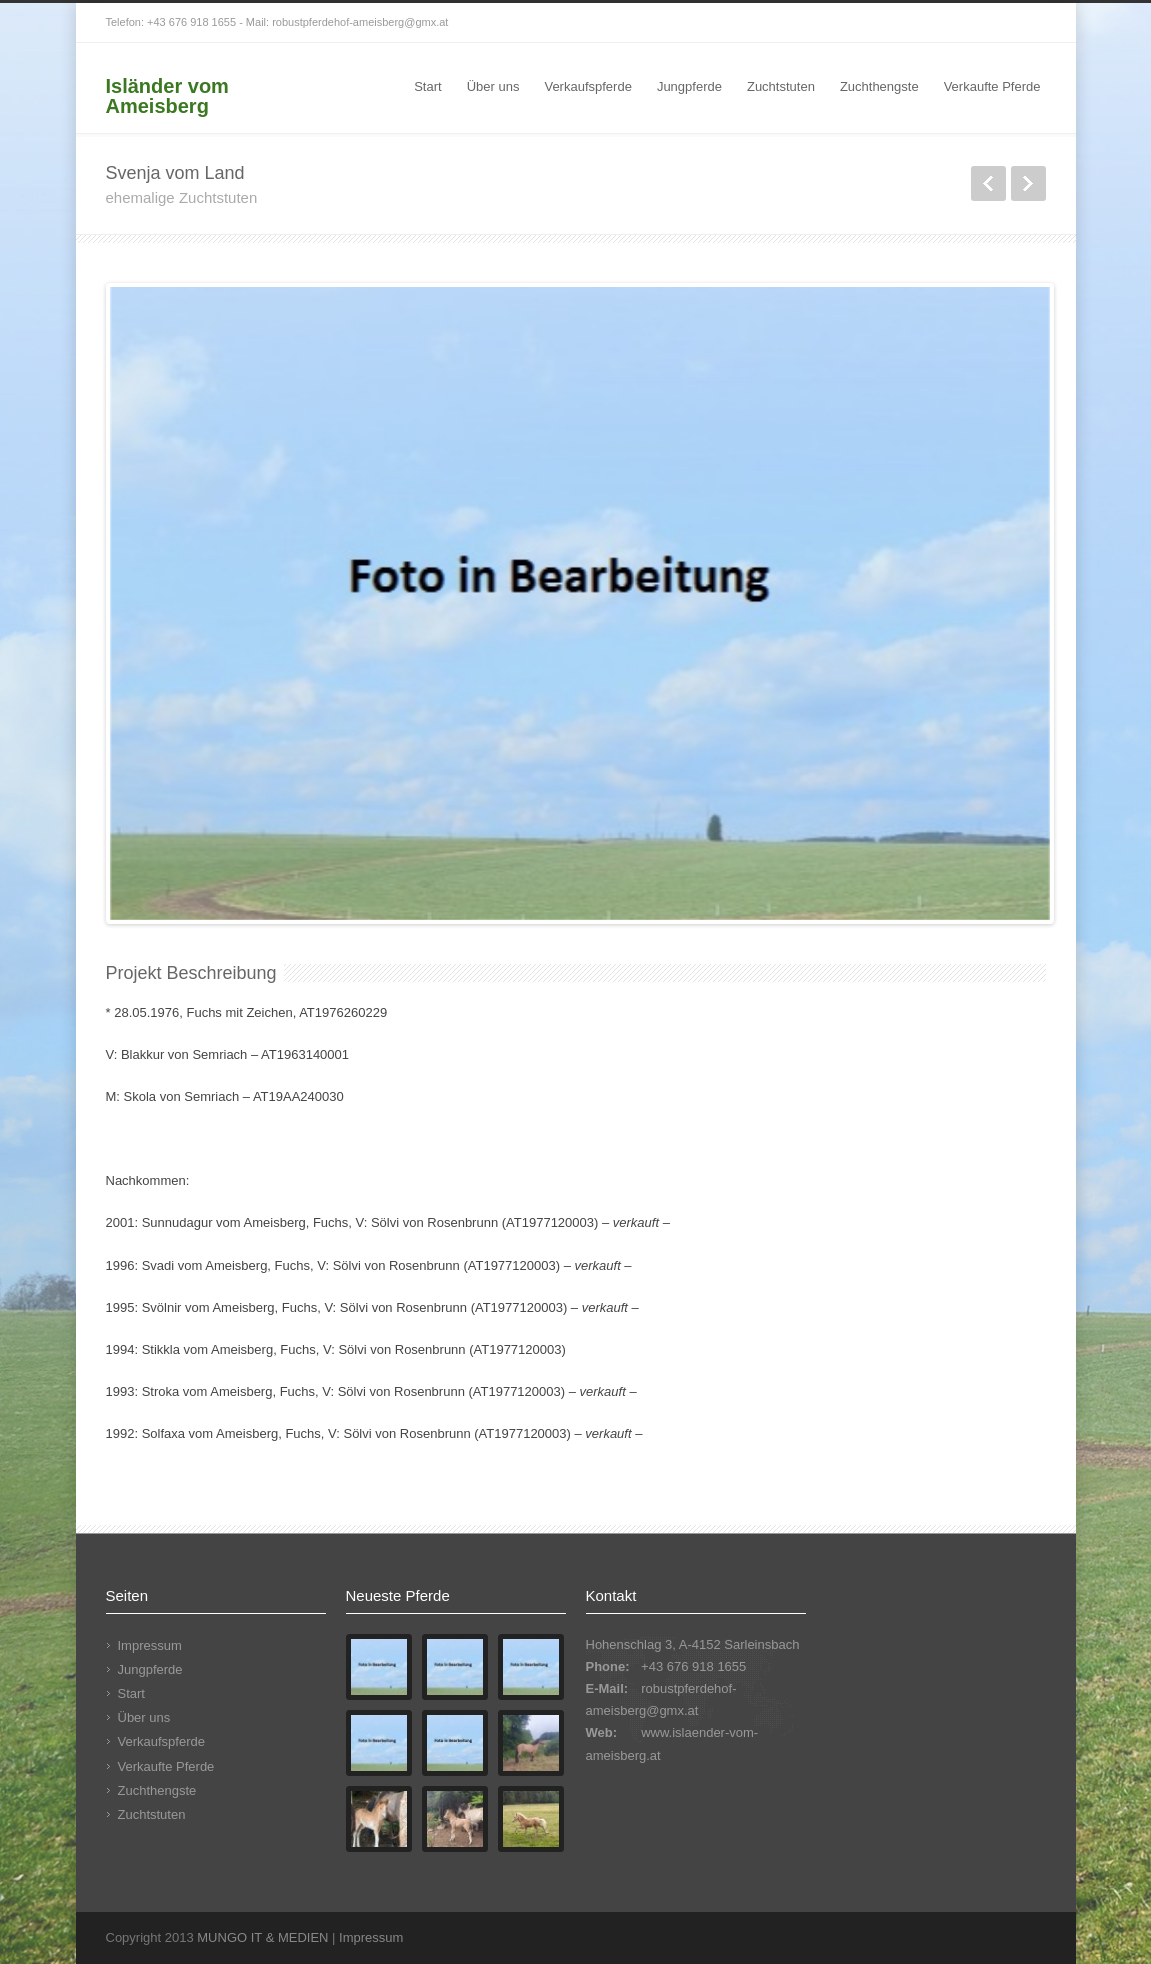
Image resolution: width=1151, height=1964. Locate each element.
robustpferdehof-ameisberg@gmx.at (360, 22)
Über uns (493, 86)
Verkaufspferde (587, 86)
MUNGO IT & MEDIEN (262, 1937)
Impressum (150, 1645)
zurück (988, 183)
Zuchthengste (879, 86)
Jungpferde (689, 86)
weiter (1028, 183)
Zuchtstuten (781, 86)
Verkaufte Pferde (992, 86)
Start (427, 86)
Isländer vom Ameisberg (167, 96)
